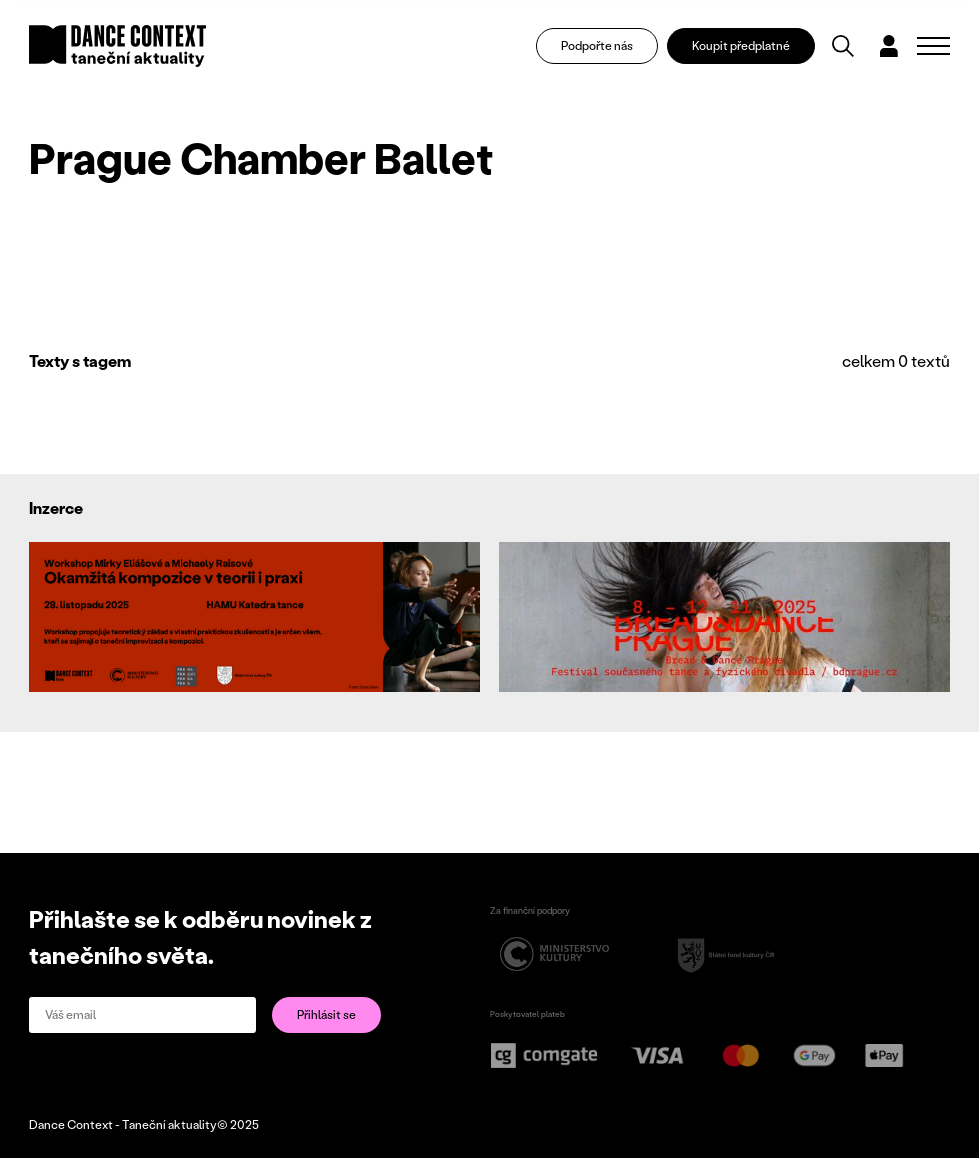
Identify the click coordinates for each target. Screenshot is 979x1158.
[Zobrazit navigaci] (933, 46)
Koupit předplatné (741, 45)
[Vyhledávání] (843, 46)
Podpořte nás (597, 45)
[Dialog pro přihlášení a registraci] (889, 46)
